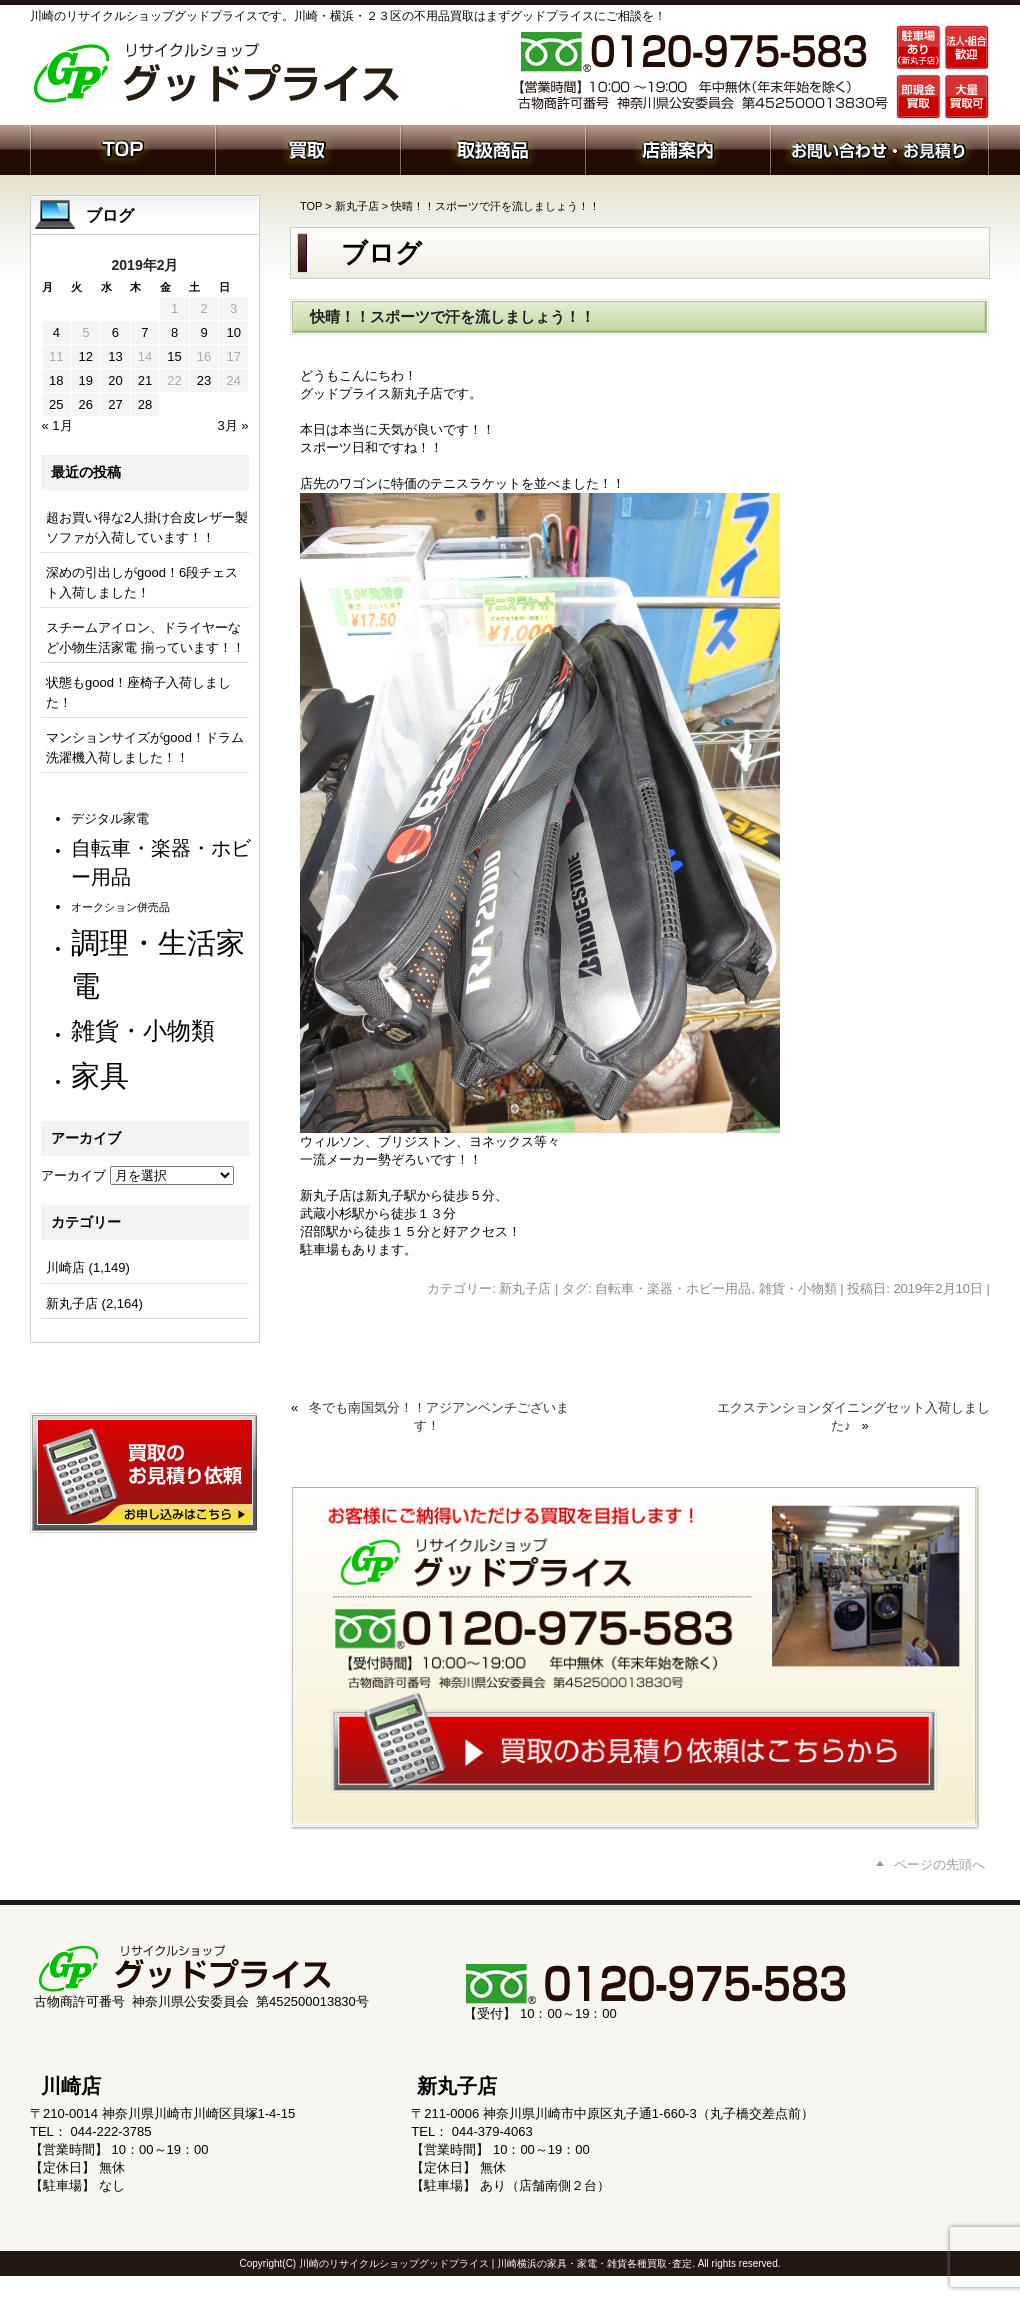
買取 (307, 148)
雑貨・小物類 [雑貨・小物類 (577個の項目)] (143, 1030)
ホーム (122, 148)
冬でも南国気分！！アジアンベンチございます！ (439, 1416)
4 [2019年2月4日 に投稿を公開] (56, 332)
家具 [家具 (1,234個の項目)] (100, 1075)
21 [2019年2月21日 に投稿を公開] (145, 380)
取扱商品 (492, 148)
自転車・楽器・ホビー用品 (673, 1288)
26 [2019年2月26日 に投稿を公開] (86, 404)
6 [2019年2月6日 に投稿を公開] (115, 332)
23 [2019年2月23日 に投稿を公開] (204, 380)
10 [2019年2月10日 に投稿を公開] (233, 332)
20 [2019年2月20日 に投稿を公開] (115, 380)
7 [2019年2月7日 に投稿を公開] (144, 332)
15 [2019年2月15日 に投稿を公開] (174, 356)
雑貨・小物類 (798, 1288)
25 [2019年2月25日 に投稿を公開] (56, 404)
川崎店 (65, 1267)
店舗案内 (677, 148)
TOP (311, 206)
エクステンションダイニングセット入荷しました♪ (853, 1416)
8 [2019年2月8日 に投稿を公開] (174, 332)
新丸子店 (357, 206)
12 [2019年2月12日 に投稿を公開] (86, 356)
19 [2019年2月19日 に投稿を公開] (86, 380)
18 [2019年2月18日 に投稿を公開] (56, 380)
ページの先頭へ (939, 1864)
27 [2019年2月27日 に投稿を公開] (115, 404)
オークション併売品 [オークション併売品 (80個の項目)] (120, 907)
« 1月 (57, 425)
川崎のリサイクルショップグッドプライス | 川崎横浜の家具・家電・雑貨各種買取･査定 (495, 2263)
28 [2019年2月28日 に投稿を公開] (145, 404)
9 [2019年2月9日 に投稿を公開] (203, 332)
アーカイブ (73, 1175)
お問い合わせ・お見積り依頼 (879, 148)
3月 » (232, 425)
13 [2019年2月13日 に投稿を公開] (115, 356)
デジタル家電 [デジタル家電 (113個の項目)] (110, 818)
